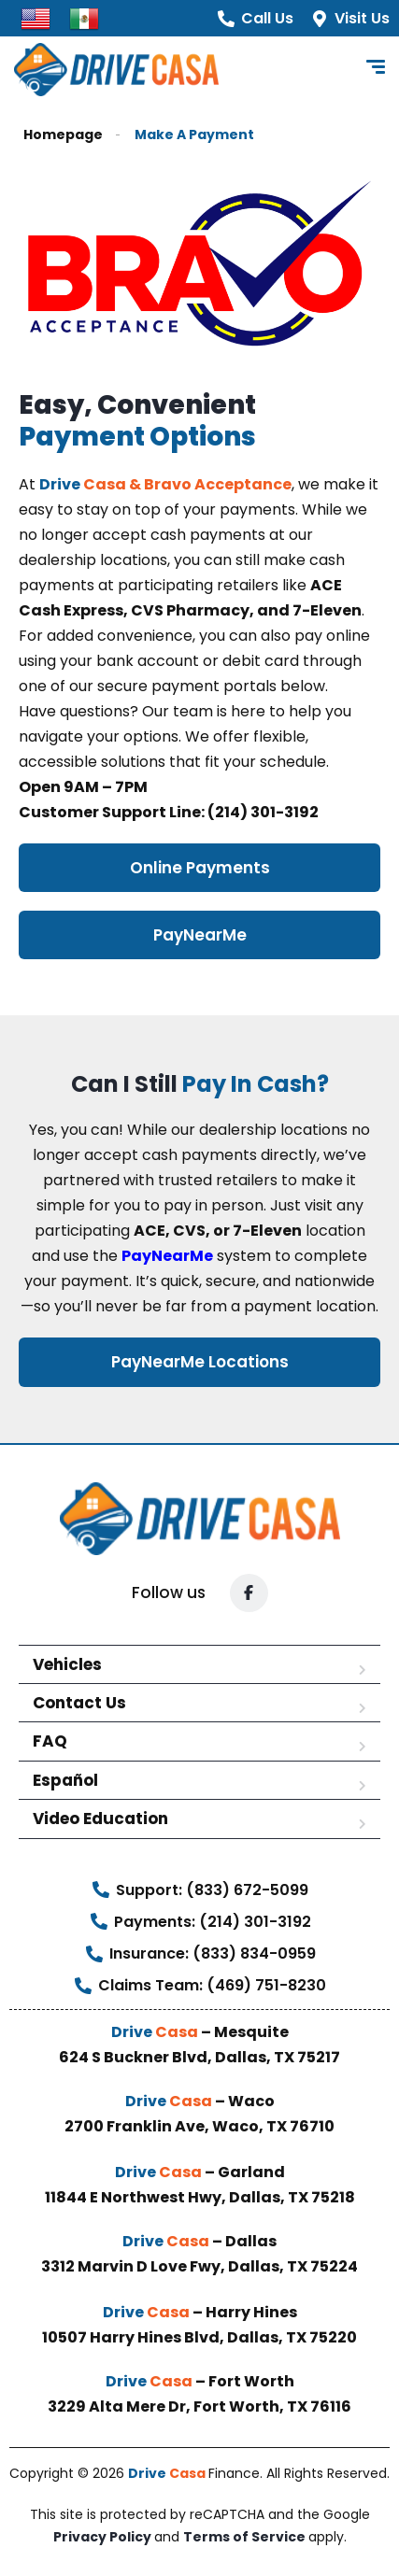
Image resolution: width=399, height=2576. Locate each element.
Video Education (100, 1818)
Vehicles (67, 1664)
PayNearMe (167, 1256)
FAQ (50, 1741)
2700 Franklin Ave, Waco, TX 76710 (199, 2126)
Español (65, 1780)
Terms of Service (245, 2536)
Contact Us (79, 1702)
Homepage (63, 135)
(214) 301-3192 (262, 812)
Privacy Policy (103, 2536)
